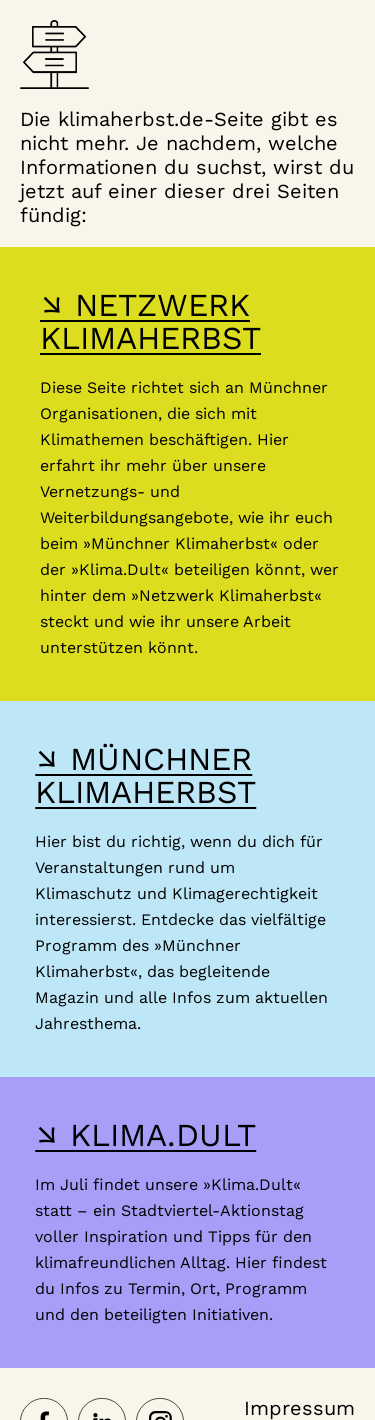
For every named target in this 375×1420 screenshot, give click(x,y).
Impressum (299, 1408)
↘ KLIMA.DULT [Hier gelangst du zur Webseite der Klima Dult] (145, 1135)
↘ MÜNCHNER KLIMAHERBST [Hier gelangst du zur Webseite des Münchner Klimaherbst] (145, 775)
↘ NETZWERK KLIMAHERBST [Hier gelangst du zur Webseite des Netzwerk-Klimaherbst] (150, 321)
